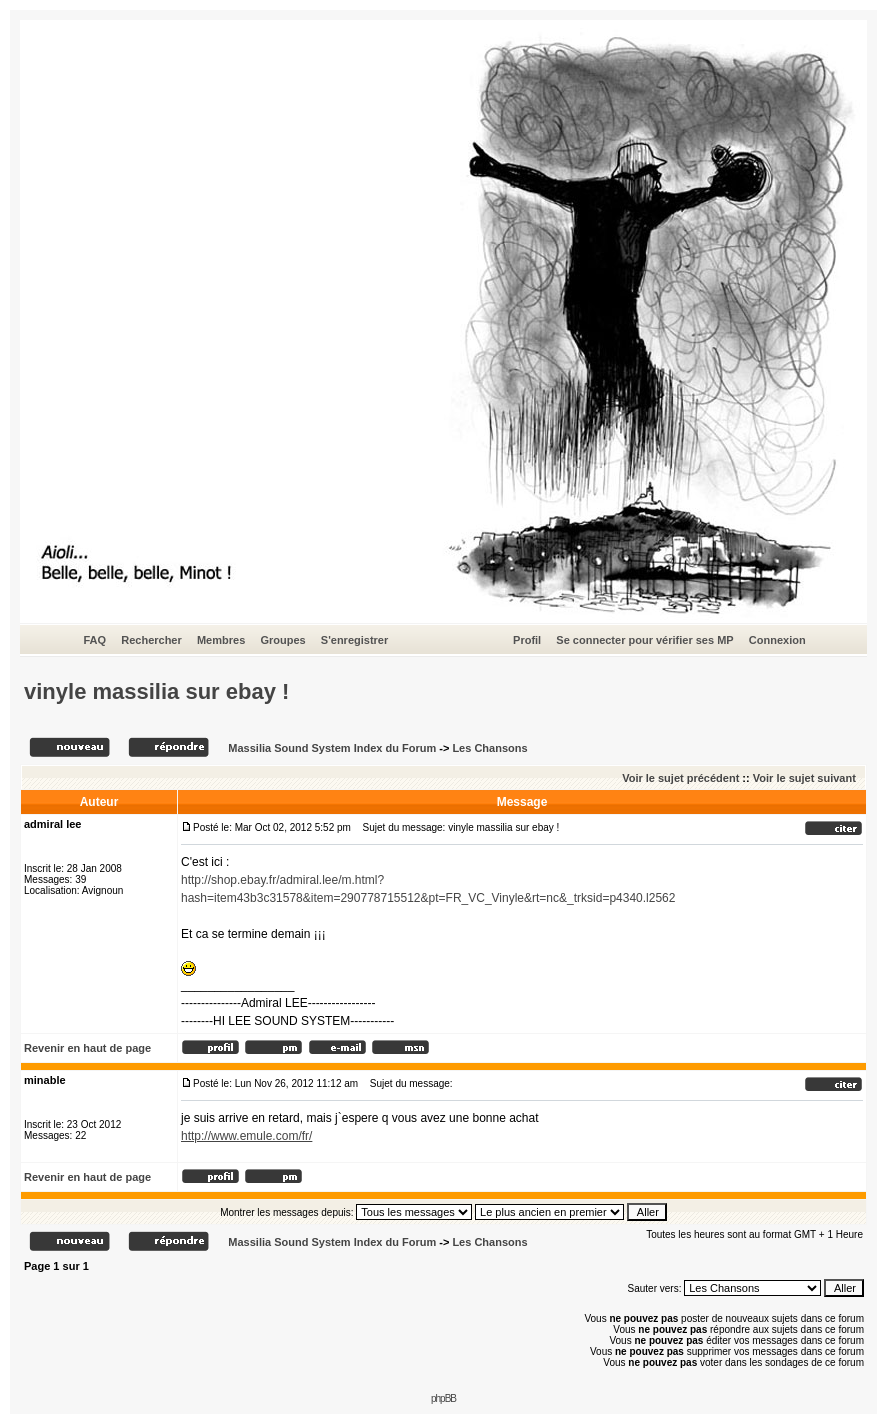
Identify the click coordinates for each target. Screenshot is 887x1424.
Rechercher (151, 640)
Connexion (777, 640)
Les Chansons (489, 748)
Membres (221, 640)
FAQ (94, 640)
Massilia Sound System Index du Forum (332, 748)
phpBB (443, 1398)
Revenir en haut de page (87, 1048)
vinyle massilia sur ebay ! (156, 691)
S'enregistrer (354, 640)
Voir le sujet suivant (804, 778)
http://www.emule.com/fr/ (246, 1136)
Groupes (282, 640)
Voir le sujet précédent (680, 778)
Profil (527, 640)
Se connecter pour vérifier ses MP (644, 640)
